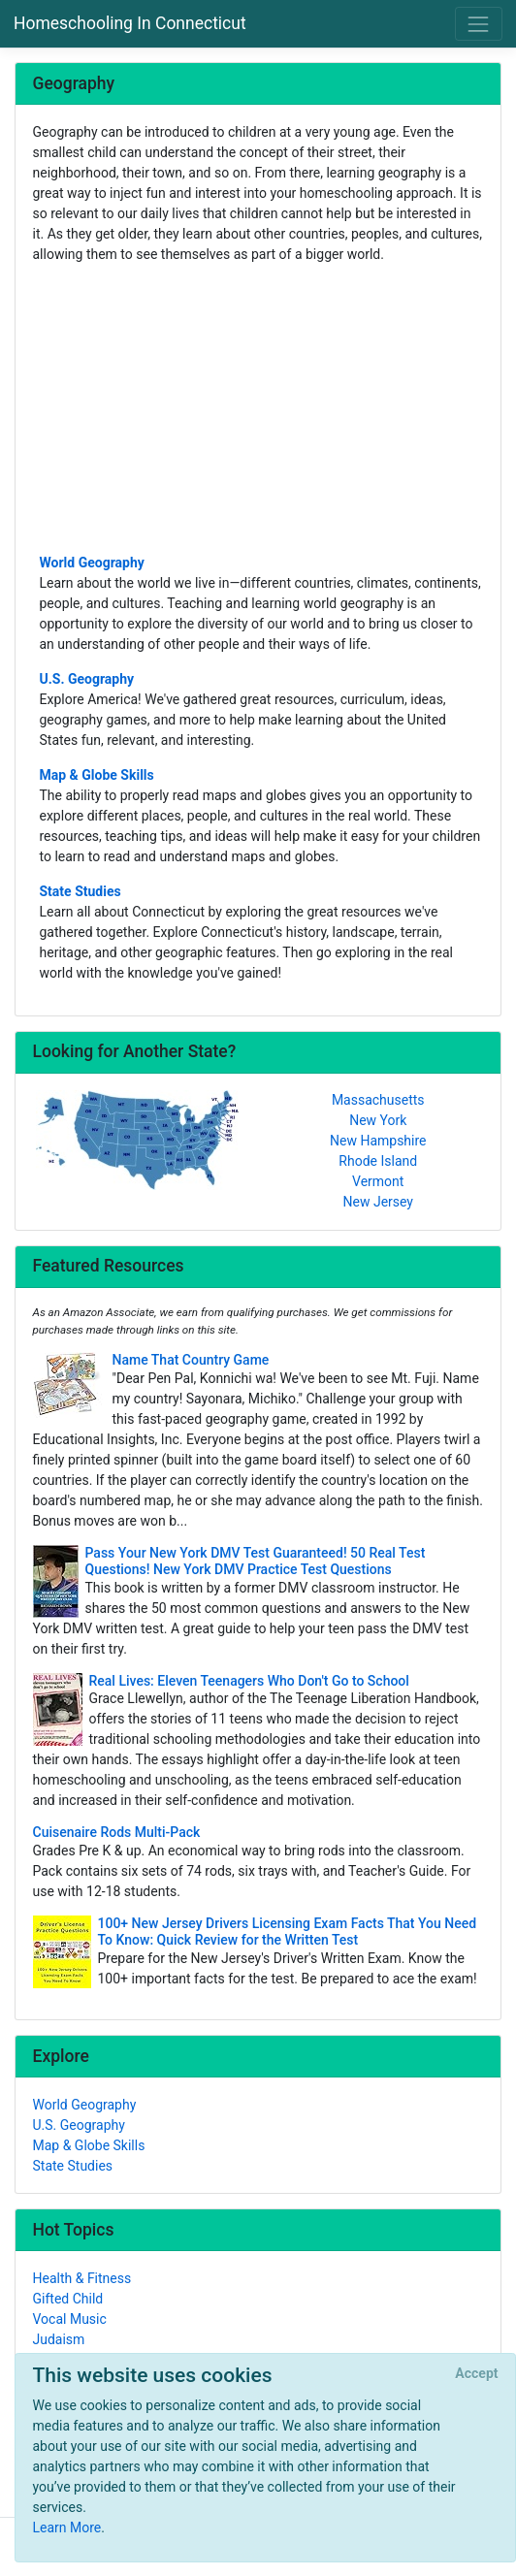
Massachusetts (378, 1100)
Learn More (67, 2527)
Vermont (377, 1181)
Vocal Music (70, 2319)
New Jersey (378, 1201)
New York (377, 1120)
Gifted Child (68, 2298)
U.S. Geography (87, 679)
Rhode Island (378, 1161)
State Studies (80, 891)
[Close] (476, 2374)
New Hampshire (378, 1140)
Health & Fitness (82, 2278)
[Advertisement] (258, 407)
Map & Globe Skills (97, 775)
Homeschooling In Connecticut (130, 23)
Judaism (59, 2339)
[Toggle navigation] (478, 24)
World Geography (92, 562)
